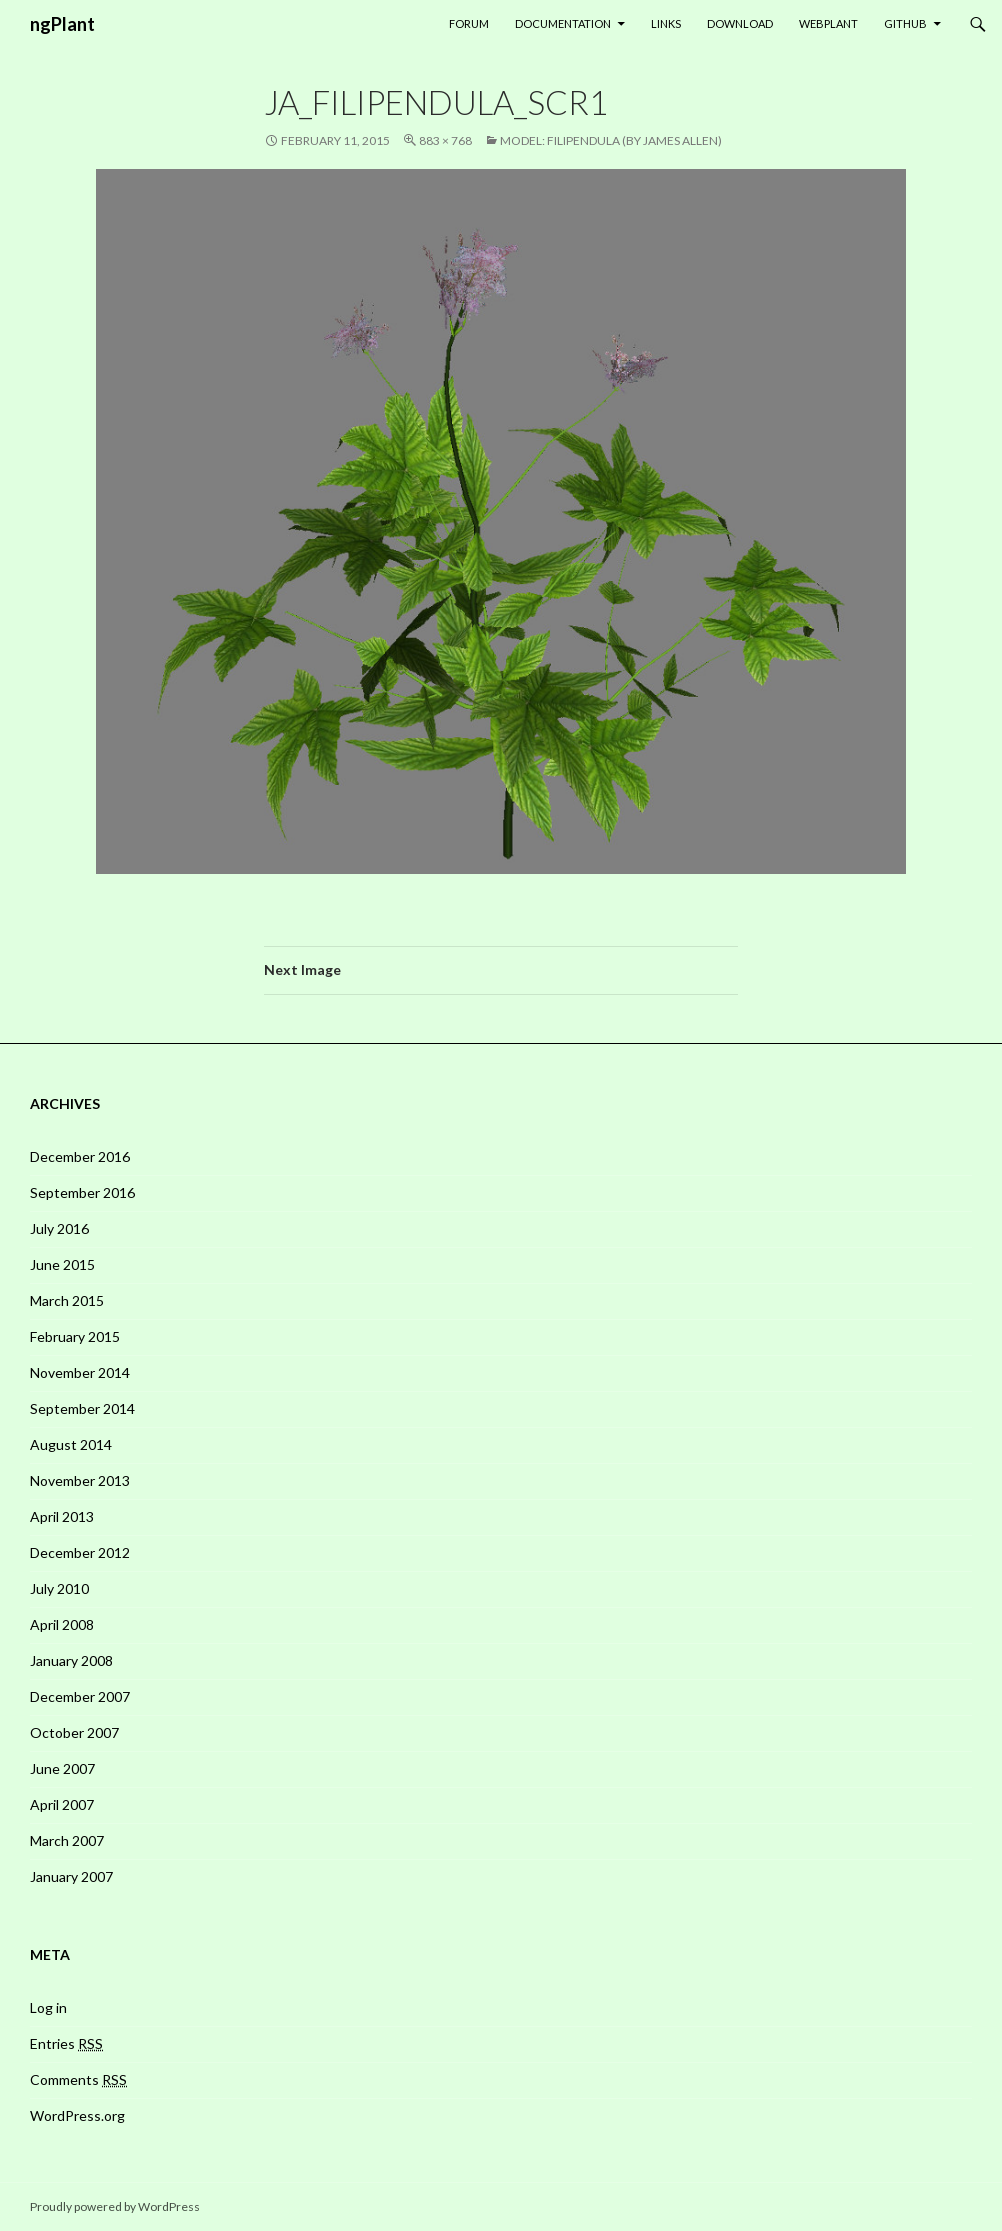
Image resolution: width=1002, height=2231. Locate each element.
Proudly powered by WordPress (115, 2206)
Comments (78, 2080)
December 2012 (80, 1552)
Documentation (563, 23)
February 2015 (75, 1336)
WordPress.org (77, 2115)
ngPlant (62, 24)
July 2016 (59, 1228)
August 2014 (71, 1444)
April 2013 (62, 1516)
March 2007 (67, 1840)
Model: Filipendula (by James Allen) (611, 140)
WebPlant (828, 23)
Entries (66, 2044)
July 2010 (59, 1588)
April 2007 (62, 1804)
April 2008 (62, 1624)
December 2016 (80, 1156)
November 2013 (80, 1480)
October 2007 (74, 1732)
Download (740, 23)
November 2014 (80, 1372)
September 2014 (82, 1408)
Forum (469, 23)
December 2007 (80, 1696)
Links (666, 23)
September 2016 (82, 1192)
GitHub (905, 23)
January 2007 (71, 1876)
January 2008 (71, 1660)
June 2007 (62, 1768)
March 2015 (67, 1300)
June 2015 (62, 1264)
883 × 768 (445, 140)
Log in (48, 2007)
